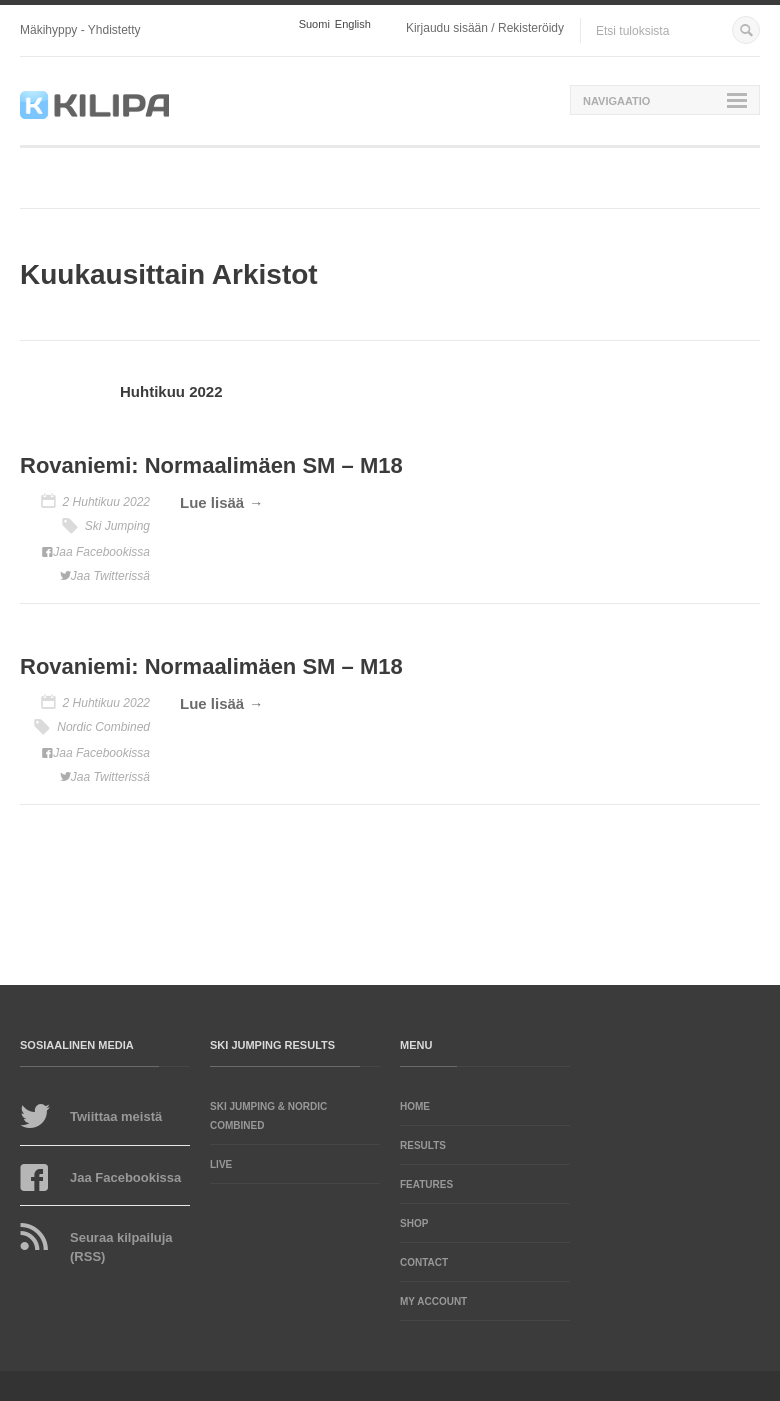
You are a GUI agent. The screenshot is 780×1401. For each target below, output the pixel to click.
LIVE (221, 1164)
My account (433, 1301)
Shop (414, 1223)
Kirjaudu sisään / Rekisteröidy (485, 28)
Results (423, 1145)
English (353, 24)
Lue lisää (212, 502)
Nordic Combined (103, 727)
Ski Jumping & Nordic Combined (268, 1116)
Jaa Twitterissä (110, 576)
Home (415, 1106)
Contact (424, 1262)
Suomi (314, 24)
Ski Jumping (117, 526)
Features (426, 1184)
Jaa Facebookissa (101, 552)
